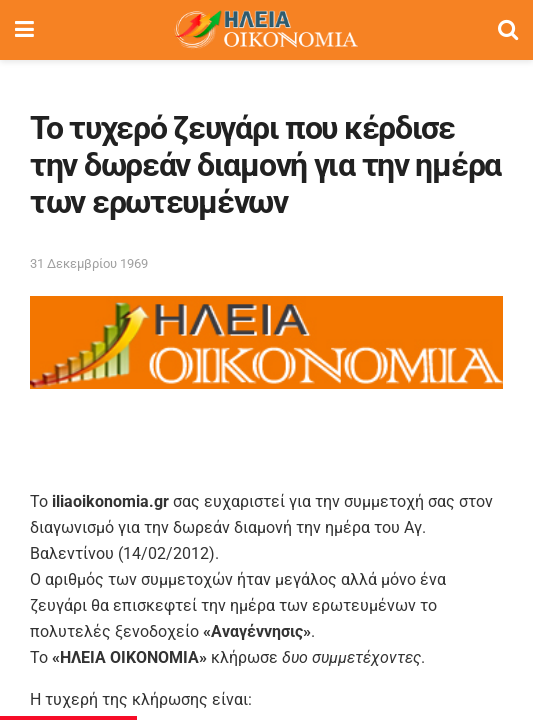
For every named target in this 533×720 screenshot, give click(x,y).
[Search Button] (508, 30)
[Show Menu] (24, 30)
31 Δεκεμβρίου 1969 (89, 263)
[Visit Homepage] (266, 30)
